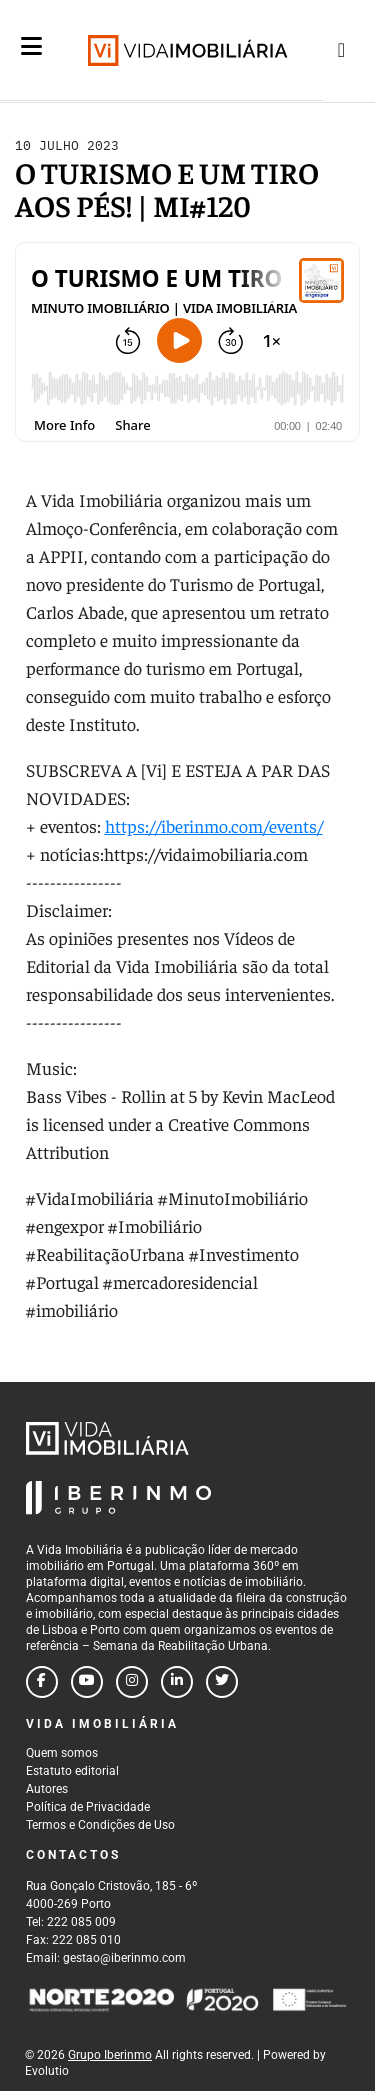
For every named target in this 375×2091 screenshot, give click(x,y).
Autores (47, 1789)
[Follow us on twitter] (222, 1682)
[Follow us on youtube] (87, 1682)
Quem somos (62, 1753)
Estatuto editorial (72, 1771)
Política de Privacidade (88, 1807)
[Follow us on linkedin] (177, 1682)
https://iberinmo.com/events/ (214, 825)
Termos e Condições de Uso (100, 1825)
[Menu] (31, 62)
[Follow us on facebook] (42, 1682)
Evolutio (47, 2071)
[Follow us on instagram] (132, 1682)
